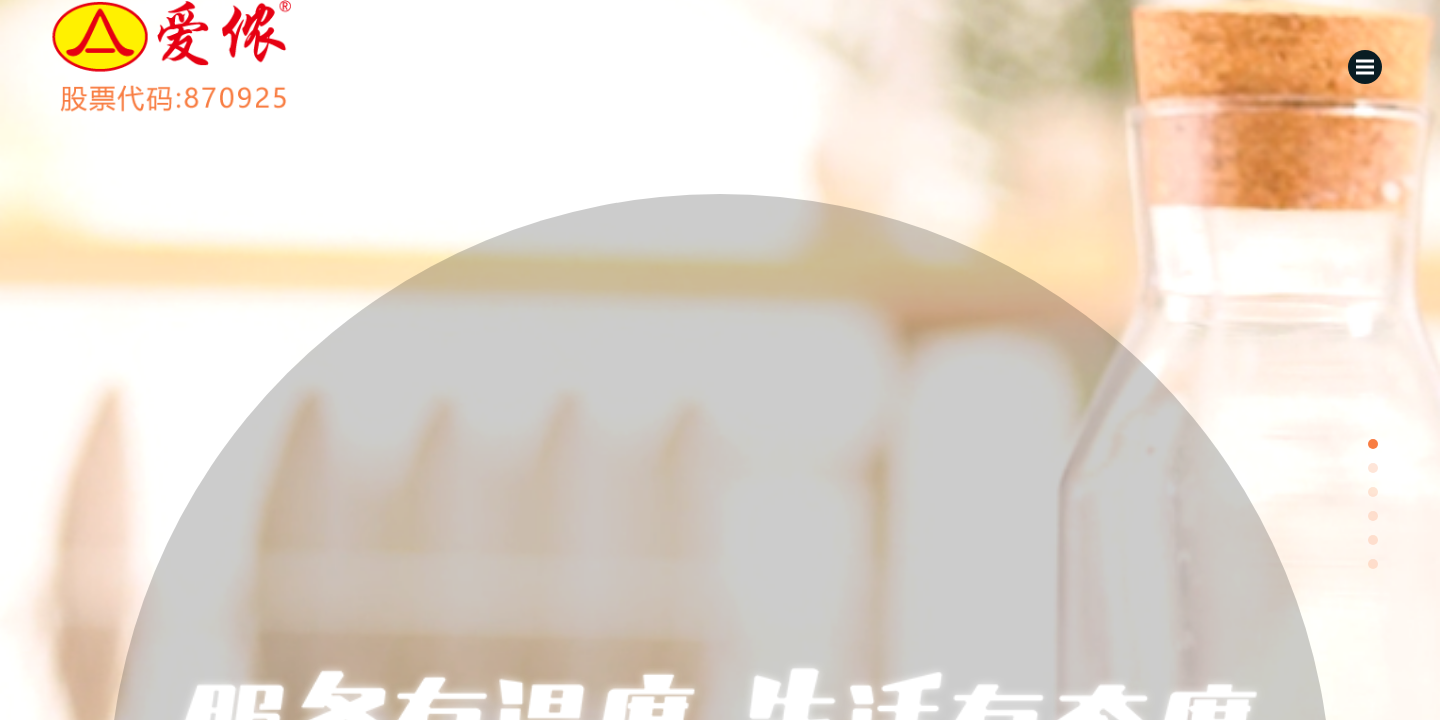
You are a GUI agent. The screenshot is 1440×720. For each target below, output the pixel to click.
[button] (1373, 444)
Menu (1369, 60)
